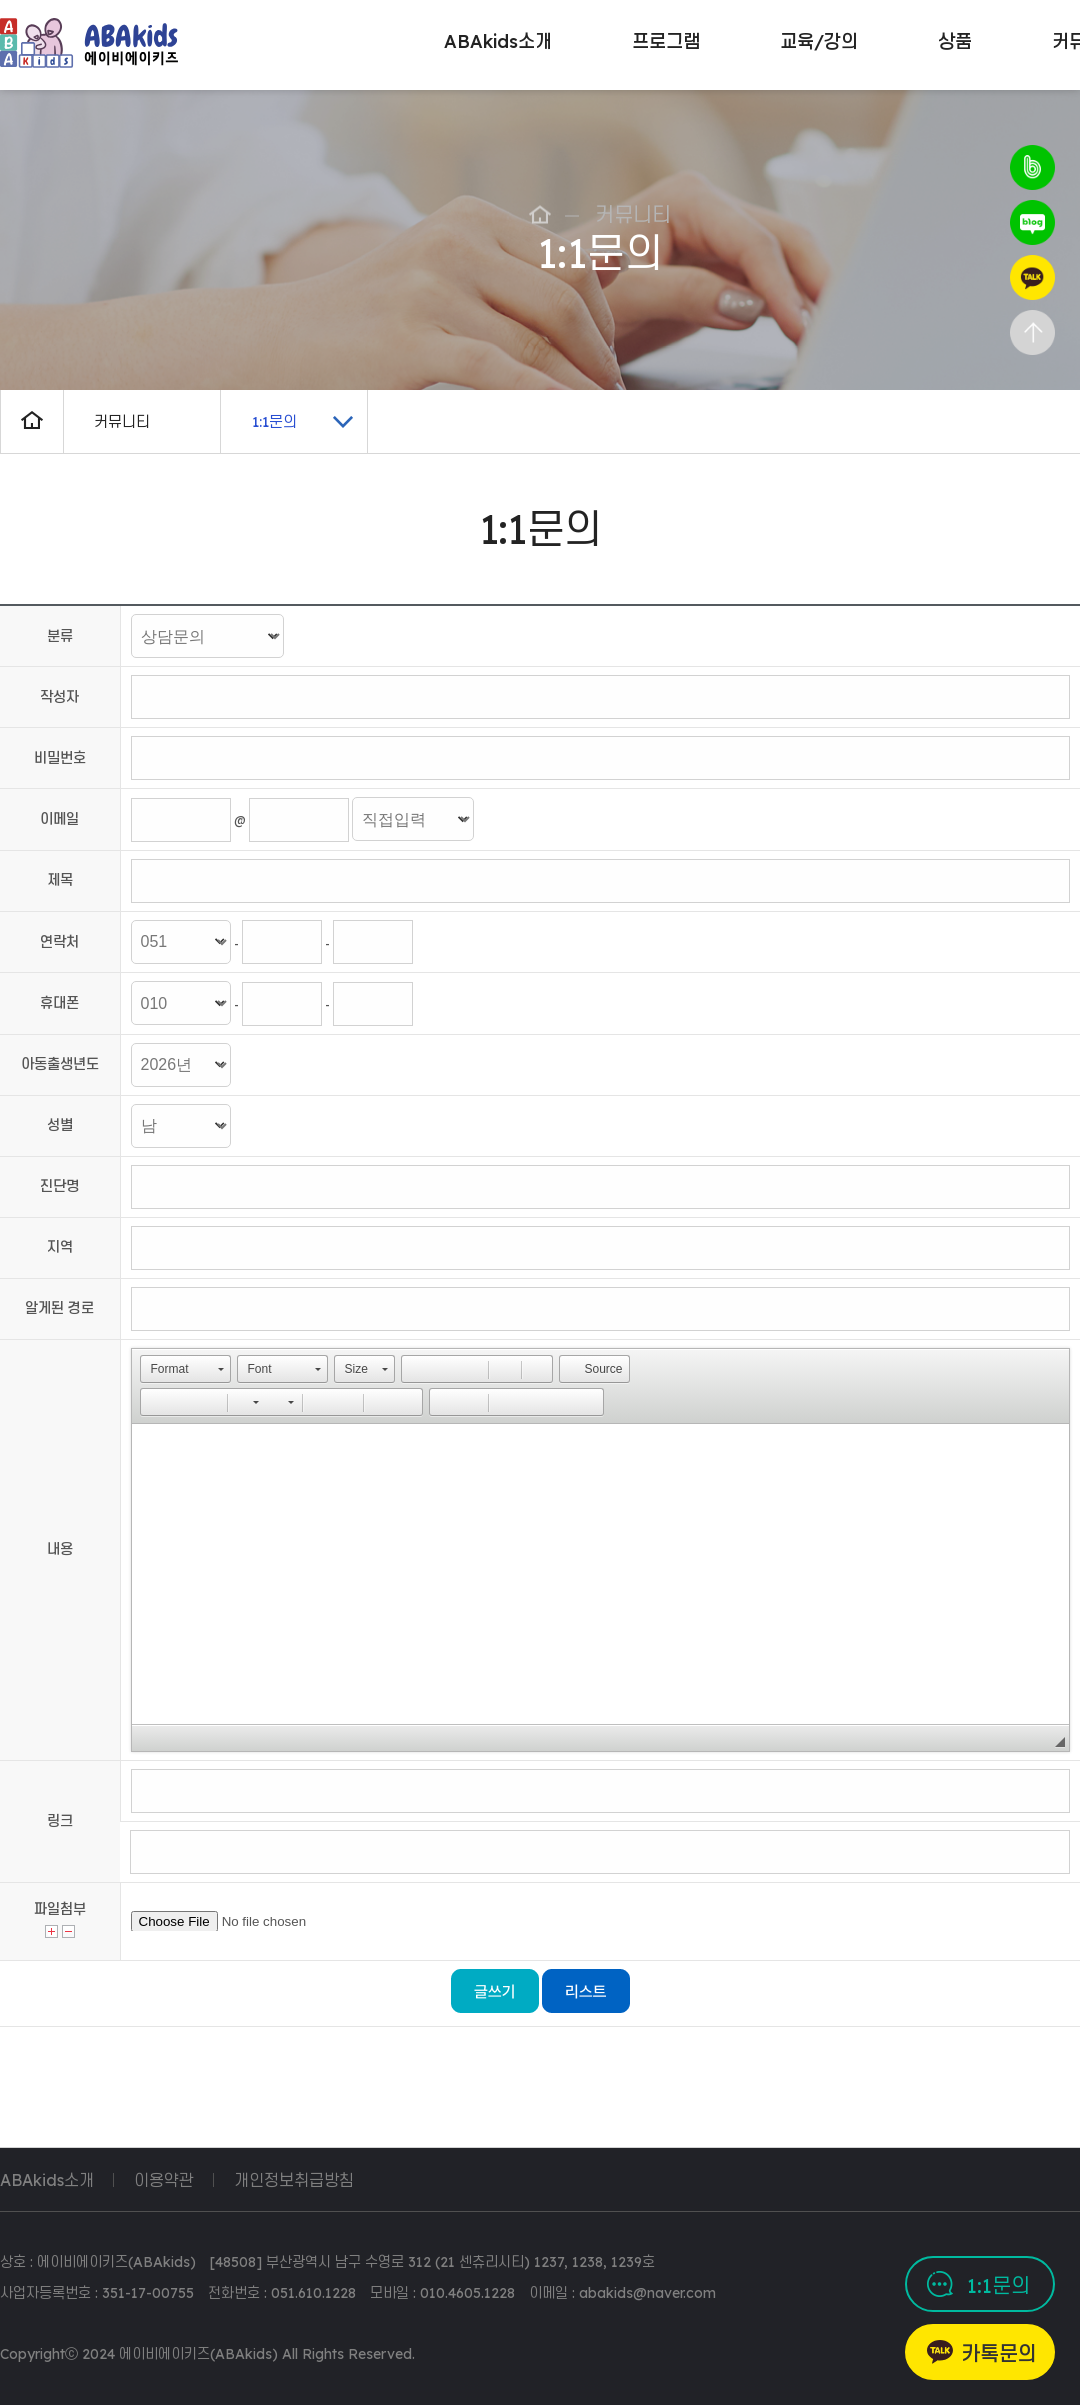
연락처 (59, 942)
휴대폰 (59, 1003)
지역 (60, 1247)
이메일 (59, 819)
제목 (60, 880)
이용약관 (164, 2180)
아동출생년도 (60, 1064)
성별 (60, 1125)
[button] (185, 1369)
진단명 (59, 1186)
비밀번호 (60, 758)
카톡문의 (999, 2353)
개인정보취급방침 (294, 2180)
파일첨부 (60, 1909)
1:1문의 (998, 2285)
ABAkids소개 (47, 2180)
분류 (60, 636)
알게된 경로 (59, 1308)
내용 (60, 1549)
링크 (60, 1821)
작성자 (59, 697)
